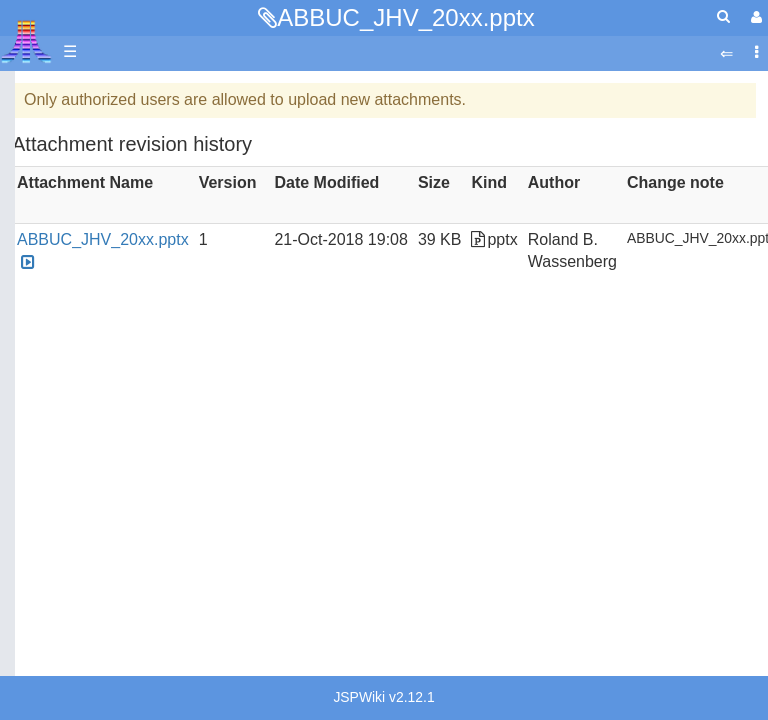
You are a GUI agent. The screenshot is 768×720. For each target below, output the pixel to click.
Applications (58, 195)
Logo (73, 637)
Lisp (69, 614)
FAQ (31, 364)
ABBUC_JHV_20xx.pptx (405, 17)
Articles (41, 93)
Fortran (81, 569)
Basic (74, 500)
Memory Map (61, 228)
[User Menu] (754, 17)
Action (77, 454)
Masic (76, 660)
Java (72, 591)
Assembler (93, 477)
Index (34, 398)
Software (46, 161)
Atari (26, 41)
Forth (73, 546)
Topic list (45, 262)
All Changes (58, 330)
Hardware (49, 127)
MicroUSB (51, 296)
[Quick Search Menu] (723, 16)
